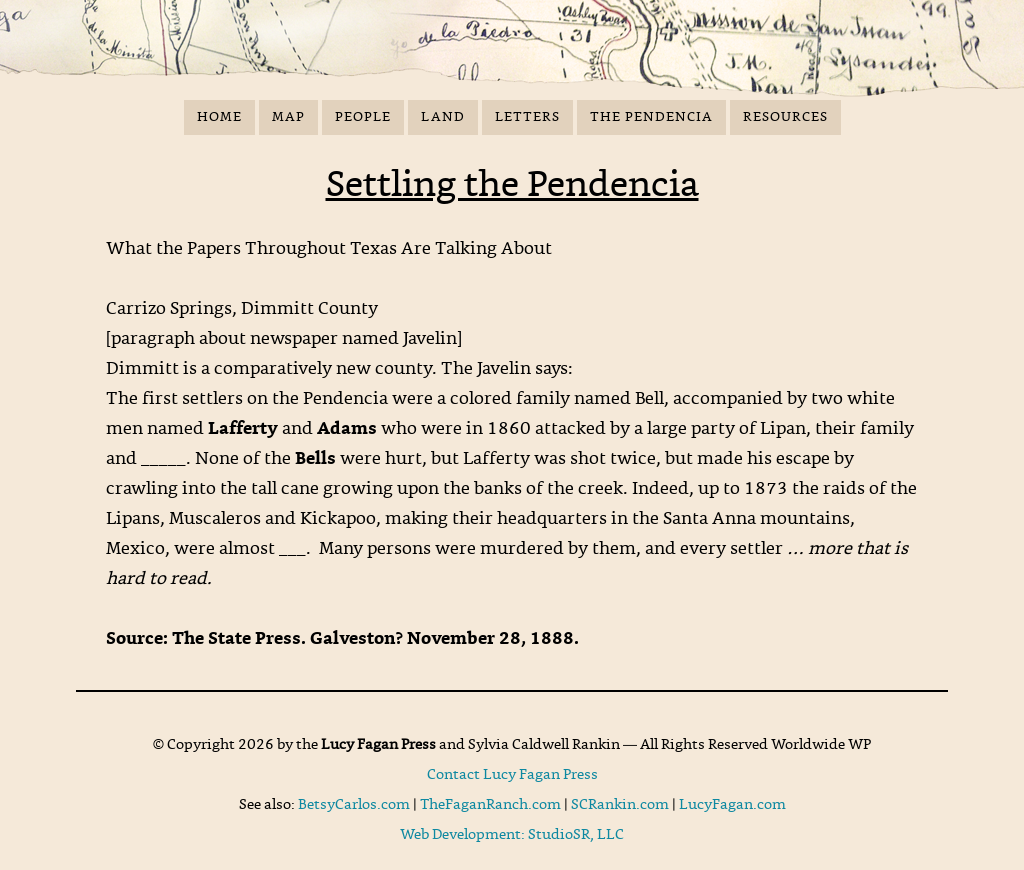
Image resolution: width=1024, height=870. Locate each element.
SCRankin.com (620, 805)
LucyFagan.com (732, 805)
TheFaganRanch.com (490, 805)
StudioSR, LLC (576, 835)
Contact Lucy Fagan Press (512, 775)
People (363, 117)
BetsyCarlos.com (354, 805)
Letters (527, 117)
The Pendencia (651, 117)
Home (219, 117)
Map (288, 117)
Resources (785, 117)
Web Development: (464, 835)
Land (443, 117)
